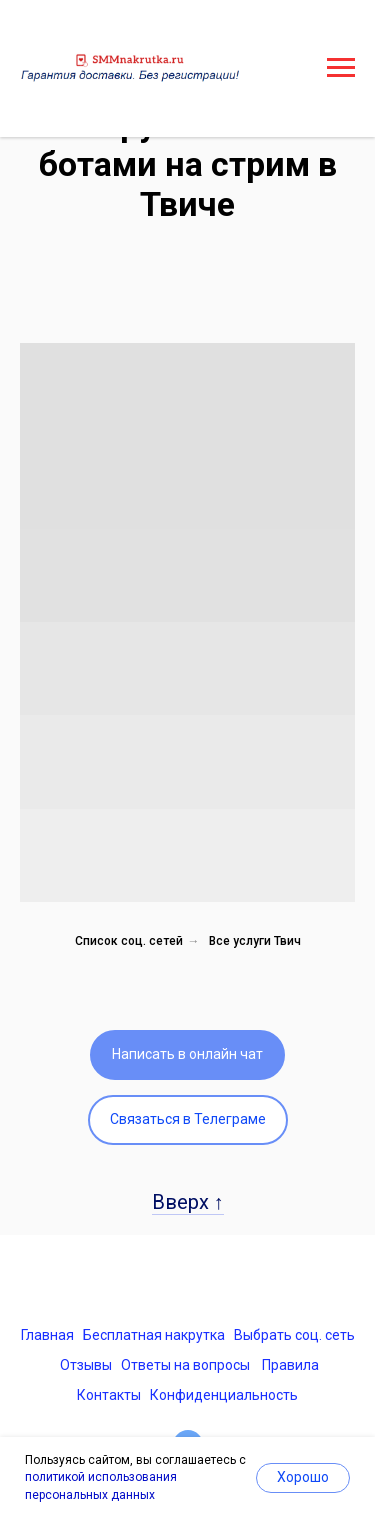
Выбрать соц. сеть (294, 1335)
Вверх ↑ (188, 1202)
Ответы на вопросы (185, 1365)
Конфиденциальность (224, 1395)
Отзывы (86, 1365)
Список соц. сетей (129, 941)
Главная (47, 1335)
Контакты (109, 1395)
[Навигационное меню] (341, 68)
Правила (290, 1365)
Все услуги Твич (255, 941)
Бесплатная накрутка (154, 1335)
